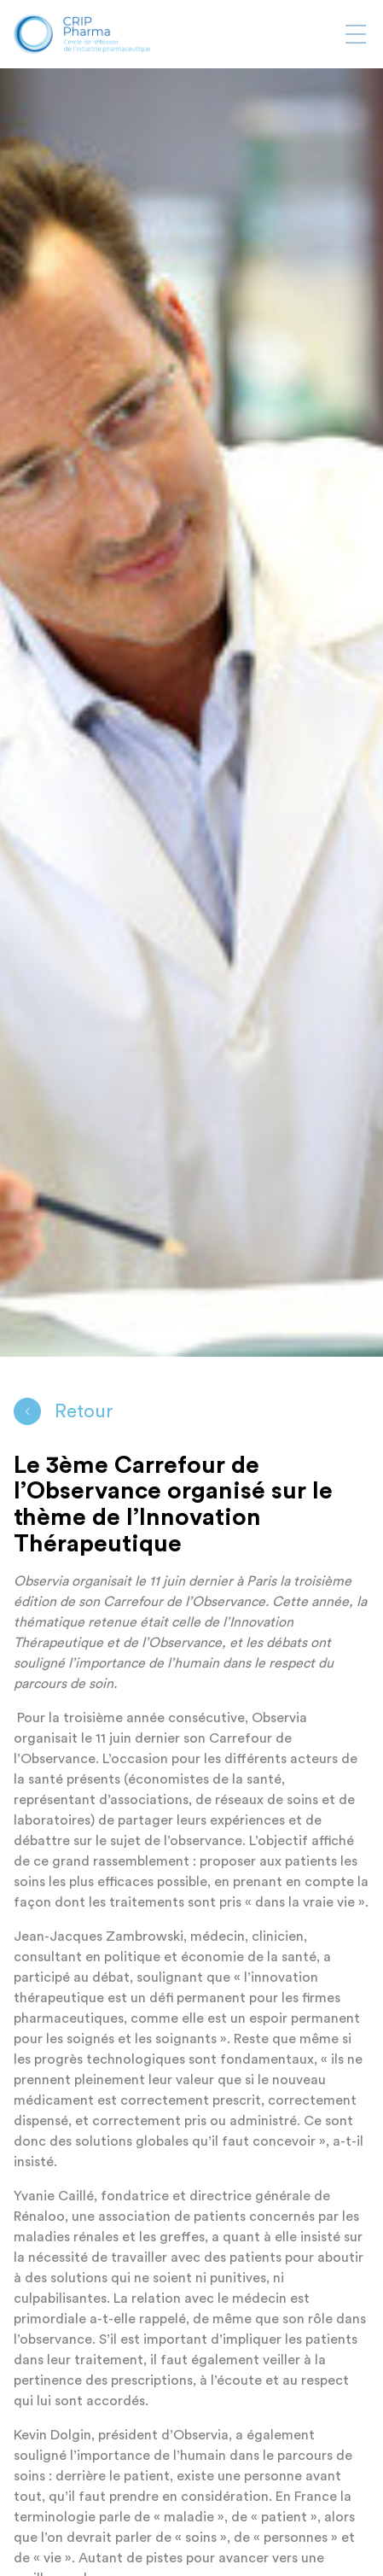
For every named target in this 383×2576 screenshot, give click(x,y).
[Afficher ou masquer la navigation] (355, 34)
